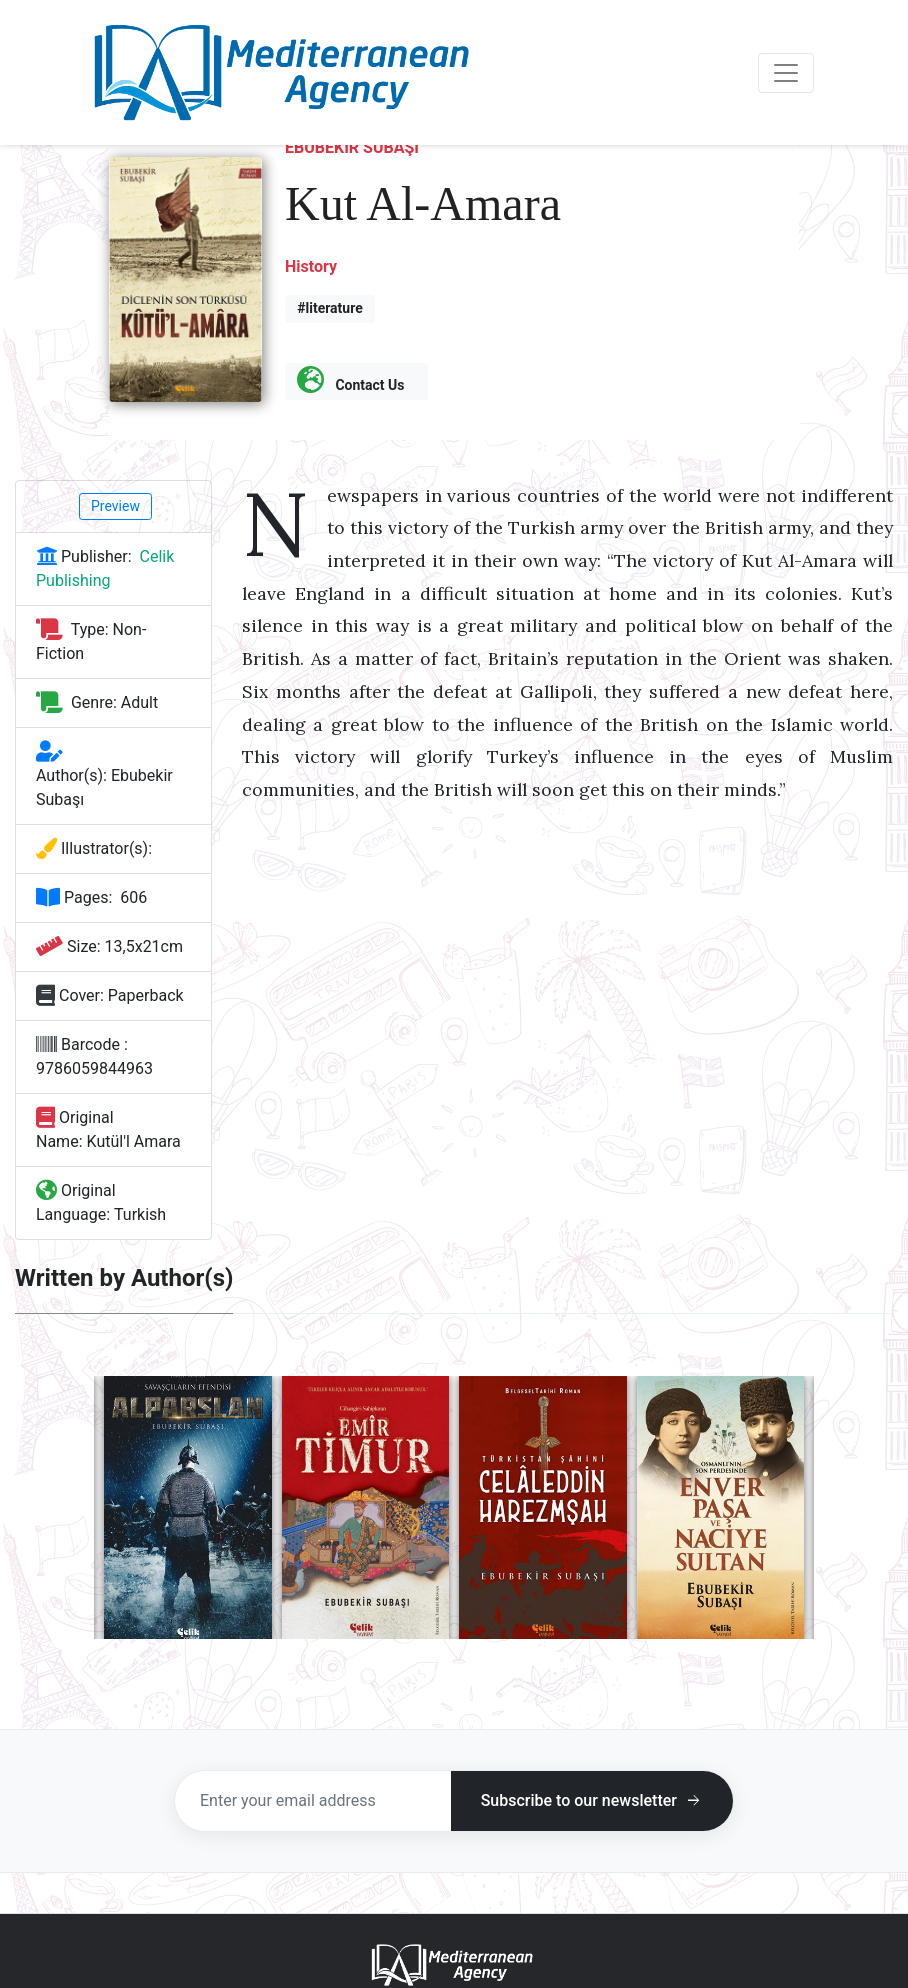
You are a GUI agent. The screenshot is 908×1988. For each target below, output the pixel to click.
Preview (115, 506)
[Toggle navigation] (786, 73)
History (311, 266)
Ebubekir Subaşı (352, 147)
